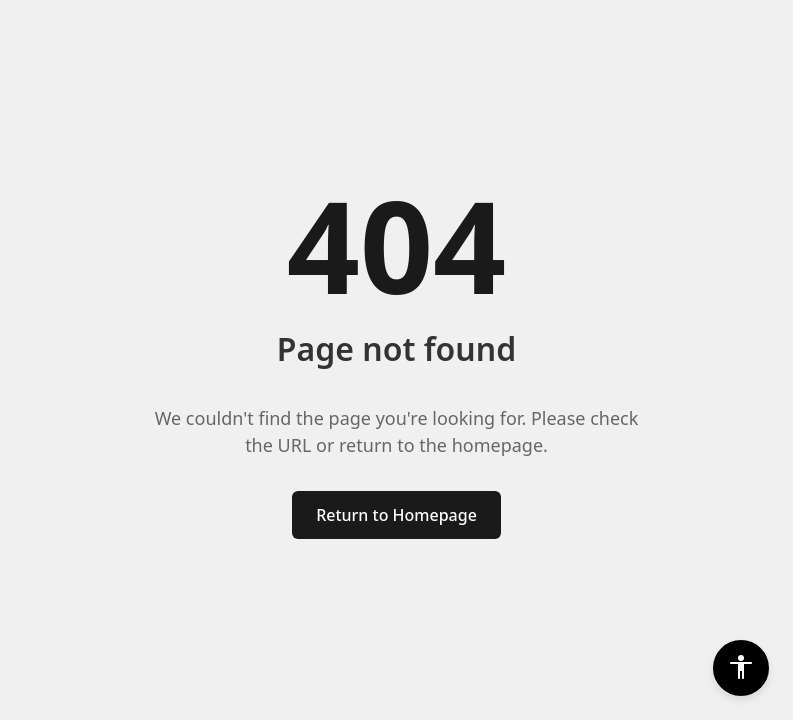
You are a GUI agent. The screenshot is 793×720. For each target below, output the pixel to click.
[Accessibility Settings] (741, 668)
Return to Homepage (396, 515)
